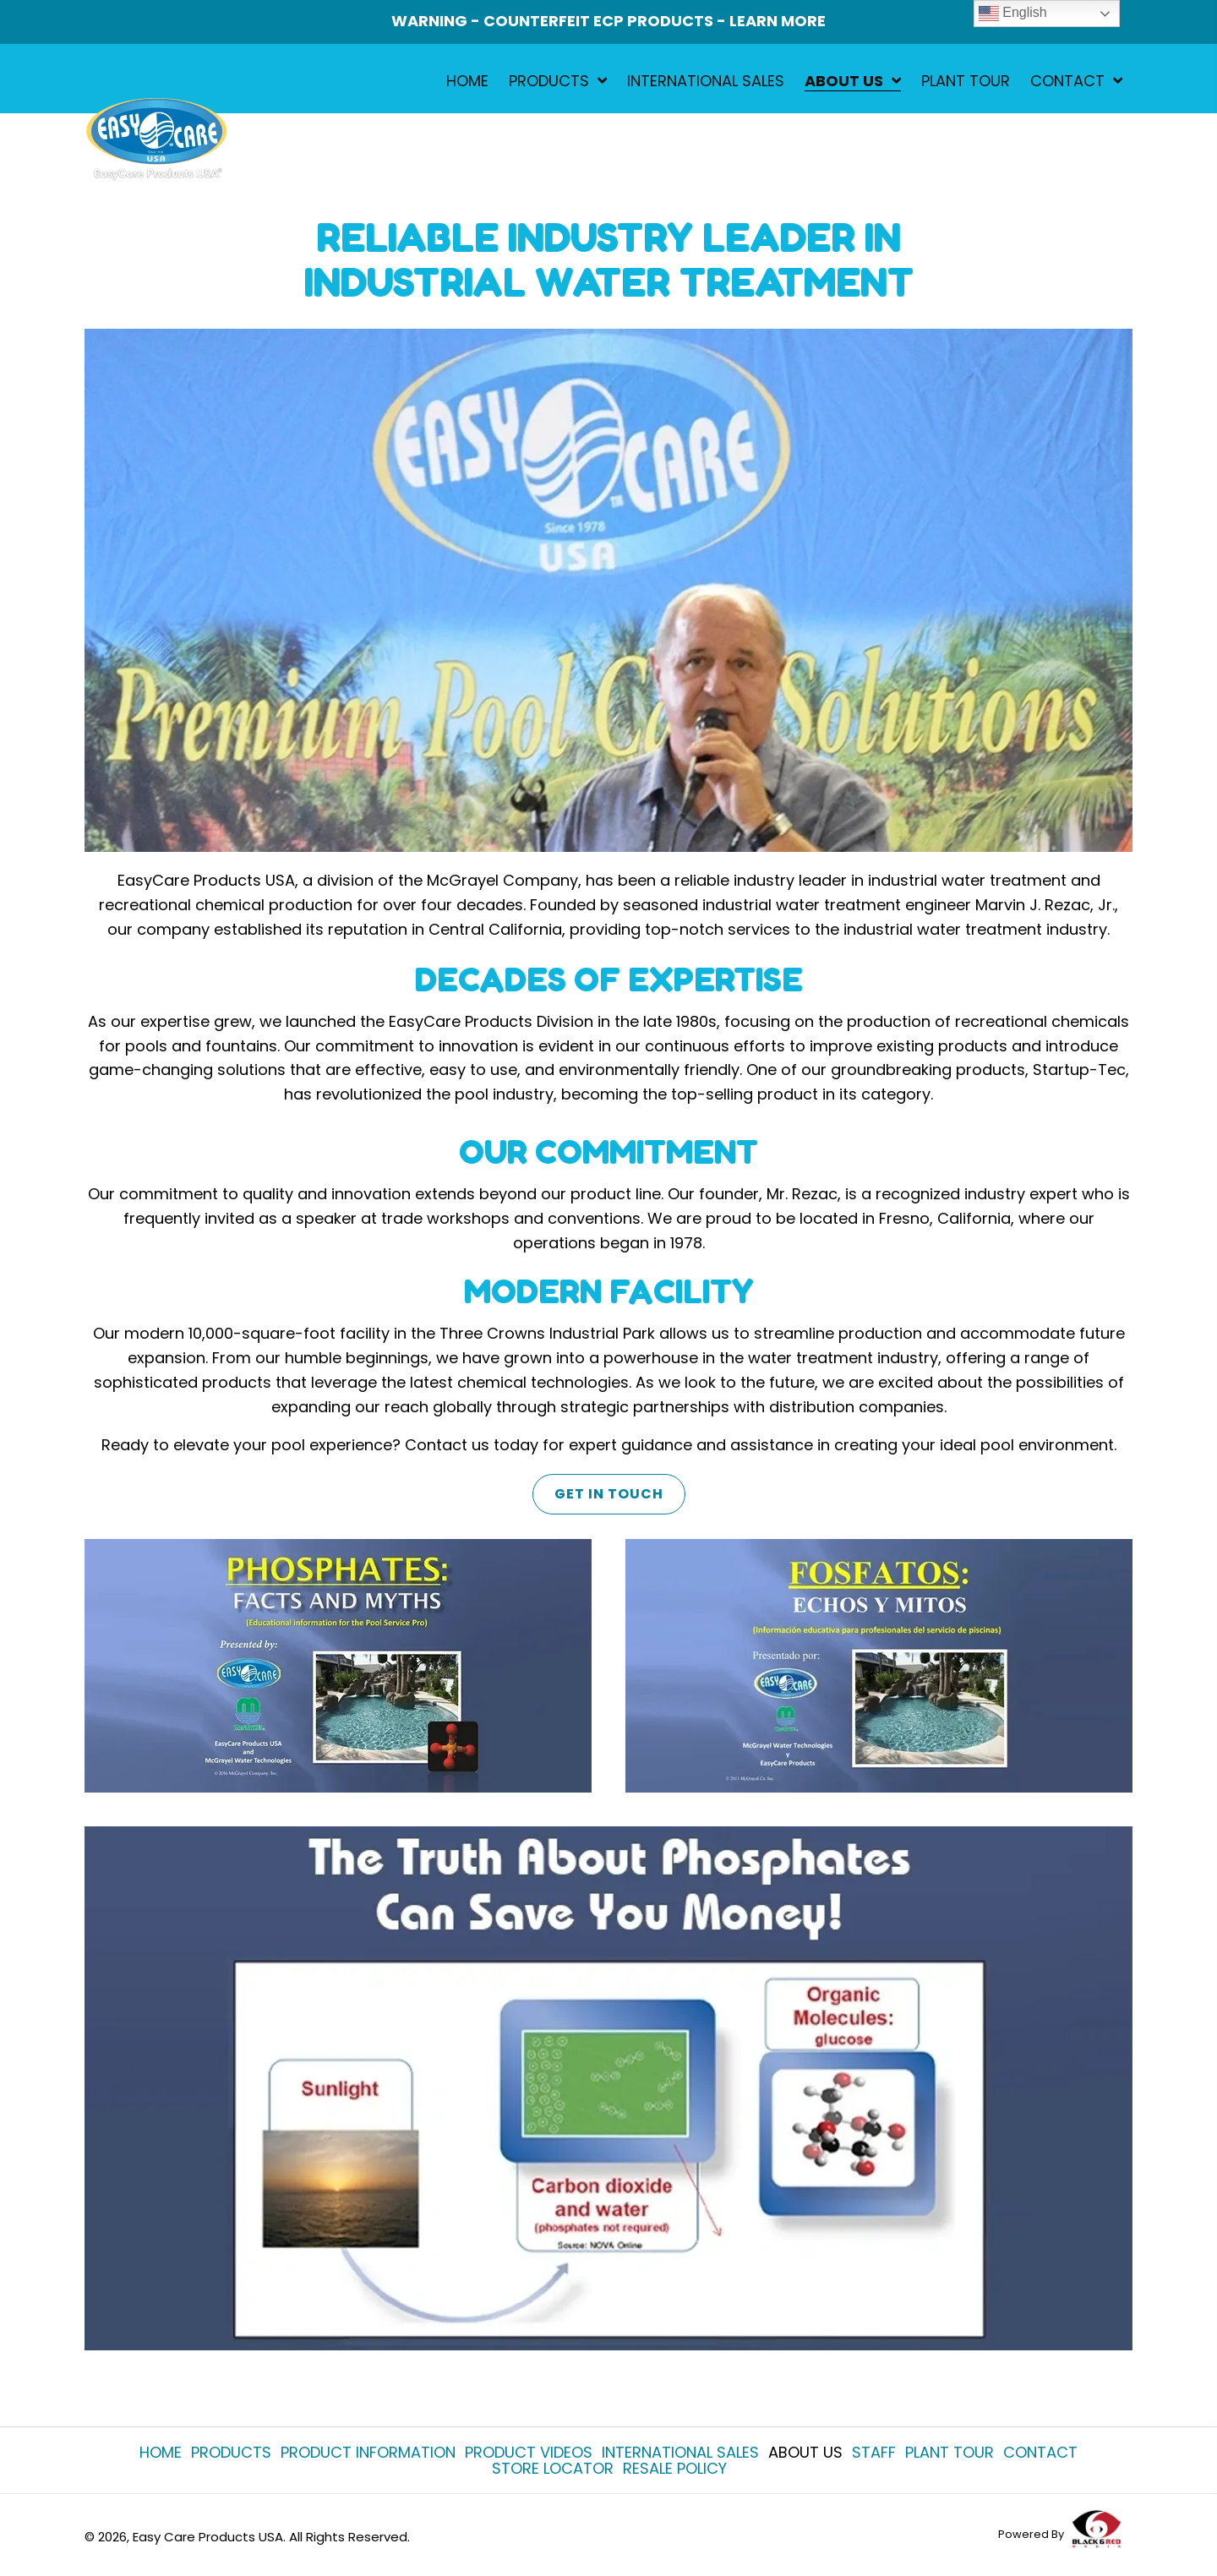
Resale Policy (675, 2468)
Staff (874, 2452)
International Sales (680, 2452)
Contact (1040, 2452)
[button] (608, 1493)
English (1013, 13)
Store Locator (553, 2468)
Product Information (368, 2452)
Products (231, 2452)
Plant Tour (949, 2452)
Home (160, 2452)
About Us (805, 2452)
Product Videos (528, 2452)
